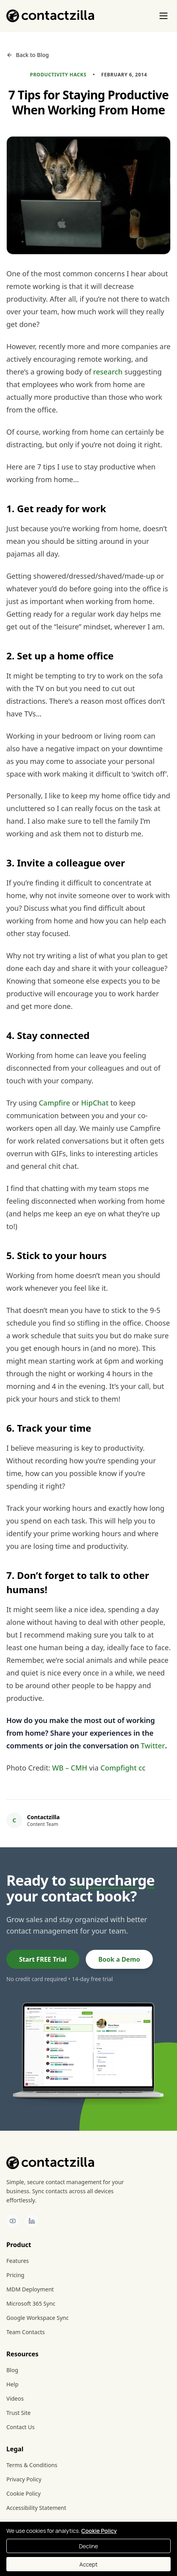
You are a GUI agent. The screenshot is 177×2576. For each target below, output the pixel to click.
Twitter (153, 1745)
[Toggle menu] (163, 16)
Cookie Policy (23, 2493)
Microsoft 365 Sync (31, 2303)
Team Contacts (25, 2332)
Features (17, 2260)
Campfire (54, 1103)
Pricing (15, 2275)
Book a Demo (119, 1959)
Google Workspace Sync (37, 2317)
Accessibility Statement (36, 2507)
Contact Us (20, 2427)
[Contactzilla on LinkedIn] (31, 2221)
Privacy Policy (23, 2479)
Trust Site (18, 2412)
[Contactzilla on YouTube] (12, 2221)
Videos (15, 2398)
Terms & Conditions (32, 2465)
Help (12, 2384)
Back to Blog (27, 55)
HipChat (94, 1103)
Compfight (118, 1767)
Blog (12, 2370)
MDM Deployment (30, 2289)
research (108, 371)
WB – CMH (69, 1767)
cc (142, 1767)
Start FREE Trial (43, 1959)
